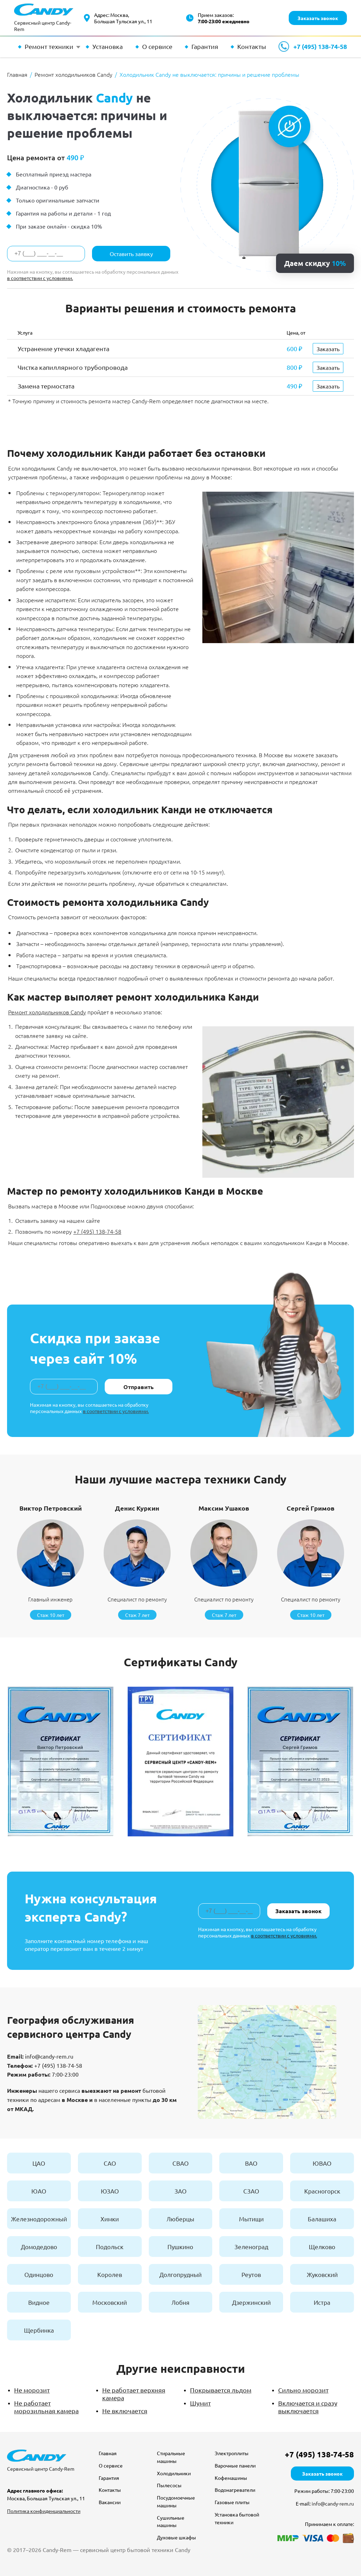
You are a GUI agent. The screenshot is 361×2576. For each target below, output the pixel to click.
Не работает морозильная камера (46, 2406)
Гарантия (204, 46)
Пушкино (180, 2246)
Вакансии (110, 2502)
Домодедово (39, 2246)
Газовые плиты (232, 2502)
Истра (322, 2302)
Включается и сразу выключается (307, 2406)
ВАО (251, 2163)
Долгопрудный (180, 2274)
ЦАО (38, 2163)
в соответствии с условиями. (40, 278)
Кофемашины (231, 2478)
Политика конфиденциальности (43, 2511)
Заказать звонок (318, 18)
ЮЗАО (110, 2191)
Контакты (251, 46)
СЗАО (251, 2191)
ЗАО (180, 2191)
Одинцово (38, 2274)
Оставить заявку (131, 253)
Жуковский (322, 2274)
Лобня (180, 2302)
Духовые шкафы (176, 2537)
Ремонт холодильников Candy (47, 1012)
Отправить (138, 1386)
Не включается (124, 2410)
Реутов (251, 2274)
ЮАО (38, 2191)
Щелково (322, 2246)
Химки (109, 2218)
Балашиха (322, 2218)
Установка (107, 46)
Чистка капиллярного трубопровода (73, 367)
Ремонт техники (49, 46)
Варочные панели (235, 2465)
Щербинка (39, 2330)
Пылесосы (169, 2485)
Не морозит (32, 2390)
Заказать (328, 348)
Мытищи (251, 2218)
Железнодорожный (39, 2218)
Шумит (200, 2403)
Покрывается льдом (220, 2390)
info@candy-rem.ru (49, 2056)
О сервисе (157, 46)
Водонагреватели (235, 2490)
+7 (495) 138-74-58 (320, 46)
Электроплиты (232, 2453)
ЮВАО (322, 2163)
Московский (109, 2302)
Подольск (109, 2246)
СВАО (180, 2163)
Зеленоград (251, 2246)
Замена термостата (46, 386)
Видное (39, 2302)
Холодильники (174, 2473)
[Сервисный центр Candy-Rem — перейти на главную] (43, 18)
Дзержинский (251, 2302)
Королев (109, 2274)
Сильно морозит (303, 2390)
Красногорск (322, 2191)
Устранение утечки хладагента (63, 348)
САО (110, 2163)
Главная (108, 2453)
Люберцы (180, 2218)
